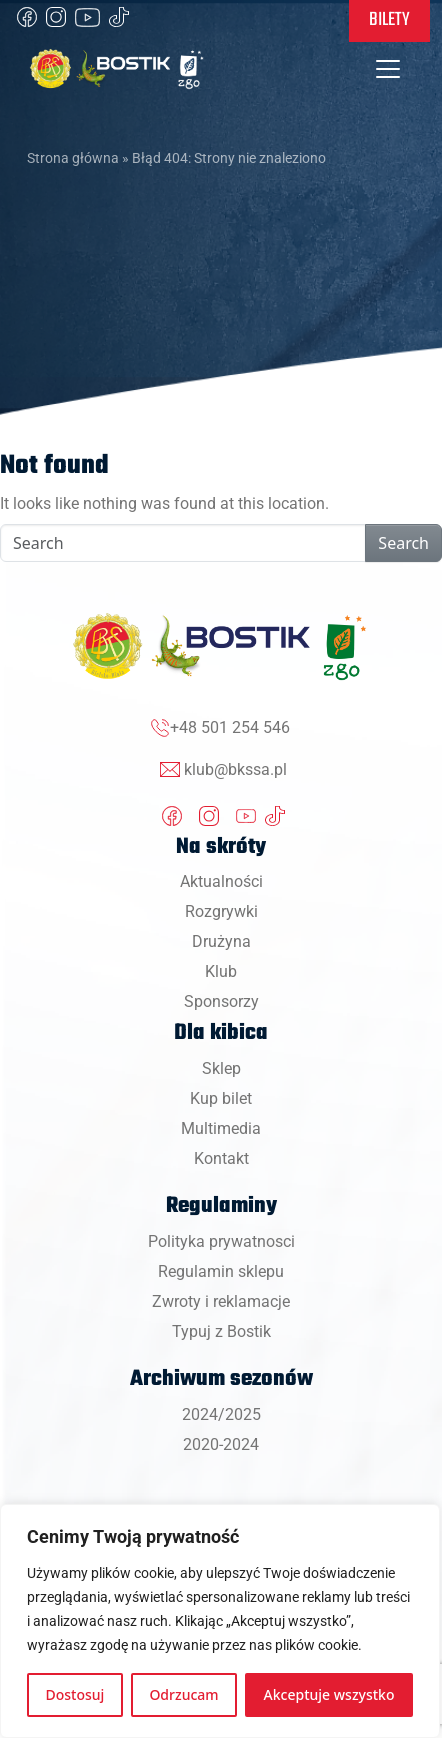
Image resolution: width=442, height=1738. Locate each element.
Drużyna (221, 941)
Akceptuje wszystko (329, 1694)
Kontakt (221, 1158)
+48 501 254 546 (230, 727)
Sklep (221, 1068)
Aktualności (221, 881)
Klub (221, 971)
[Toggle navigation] (388, 69)
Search (403, 543)
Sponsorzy (221, 1001)
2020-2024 (221, 1444)
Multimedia (221, 1128)
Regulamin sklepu (221, 1271)
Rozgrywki (221, 911)
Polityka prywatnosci (221, 1241)
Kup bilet (221, 1098)
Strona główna (73, 158)
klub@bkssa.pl (235, 769)
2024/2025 (221, 1414)
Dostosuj (75, 1694)
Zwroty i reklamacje (221, 1301)
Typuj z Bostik (221, 1331)
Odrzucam (183, 1694)
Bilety (389, 20)
